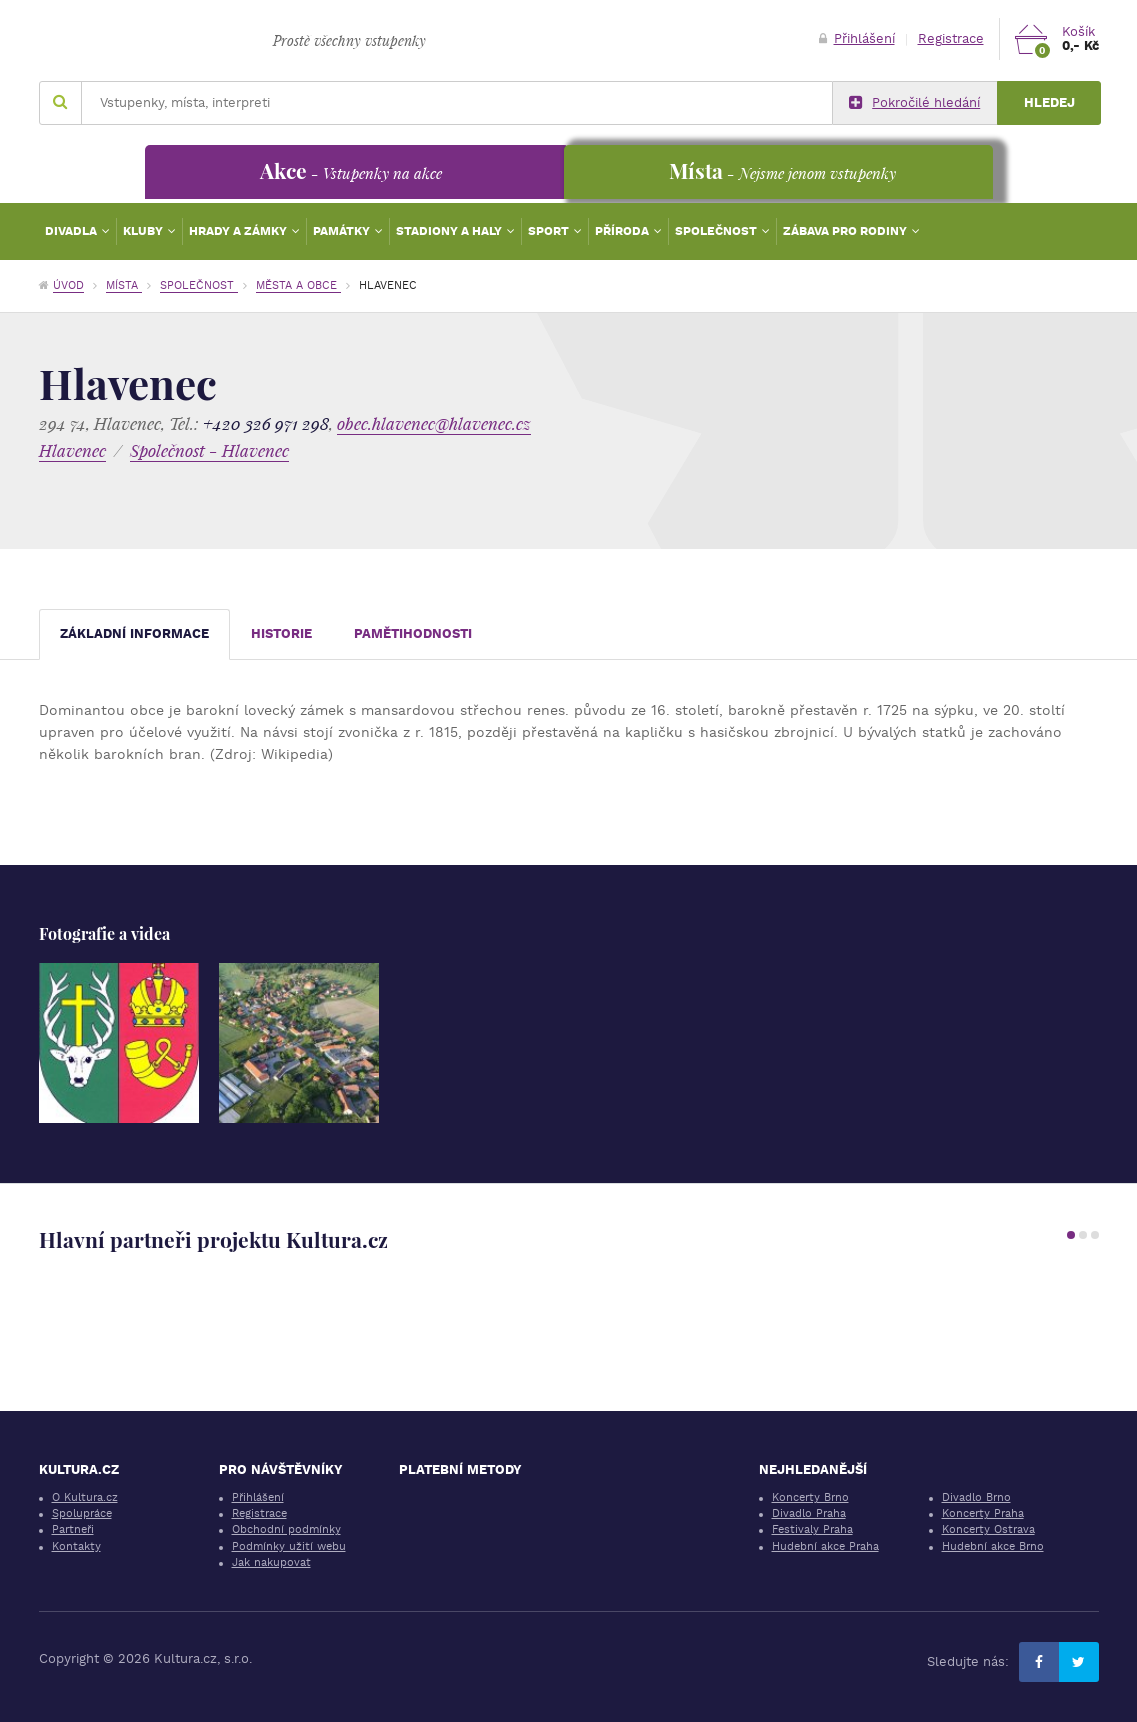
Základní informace (134, 633)
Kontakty (76, 1546)
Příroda (623, 231)
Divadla (72, 231)
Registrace (951, 38)
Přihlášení (857, 38)
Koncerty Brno (810, 1497)
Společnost (717, 231)
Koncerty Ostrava (988, 1529)
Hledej (1049, 102)
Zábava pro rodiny (846, 231)
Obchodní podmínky (286, 1529)
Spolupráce (82, 1513)
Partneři (73, 1529)
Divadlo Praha (809, 1513)
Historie (281, 633)
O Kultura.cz (85, 1497)
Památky (343, 231)
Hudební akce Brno (993, 1546)
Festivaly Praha (812, 1529)
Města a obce (298, 285)
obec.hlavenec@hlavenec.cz (434, 423)
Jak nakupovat (271, 1562)
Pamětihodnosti (413, 633)
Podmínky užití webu (289, 1546)
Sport (550, 231)
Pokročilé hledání (914, 103)
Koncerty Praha (983, 1513)
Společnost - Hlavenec (209, 450)
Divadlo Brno (976, 1497)
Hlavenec (72, 450)
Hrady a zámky (239, 231)
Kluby (144, 231)
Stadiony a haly (450, 231)
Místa (124, 285)
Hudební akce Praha (825, 1546)
